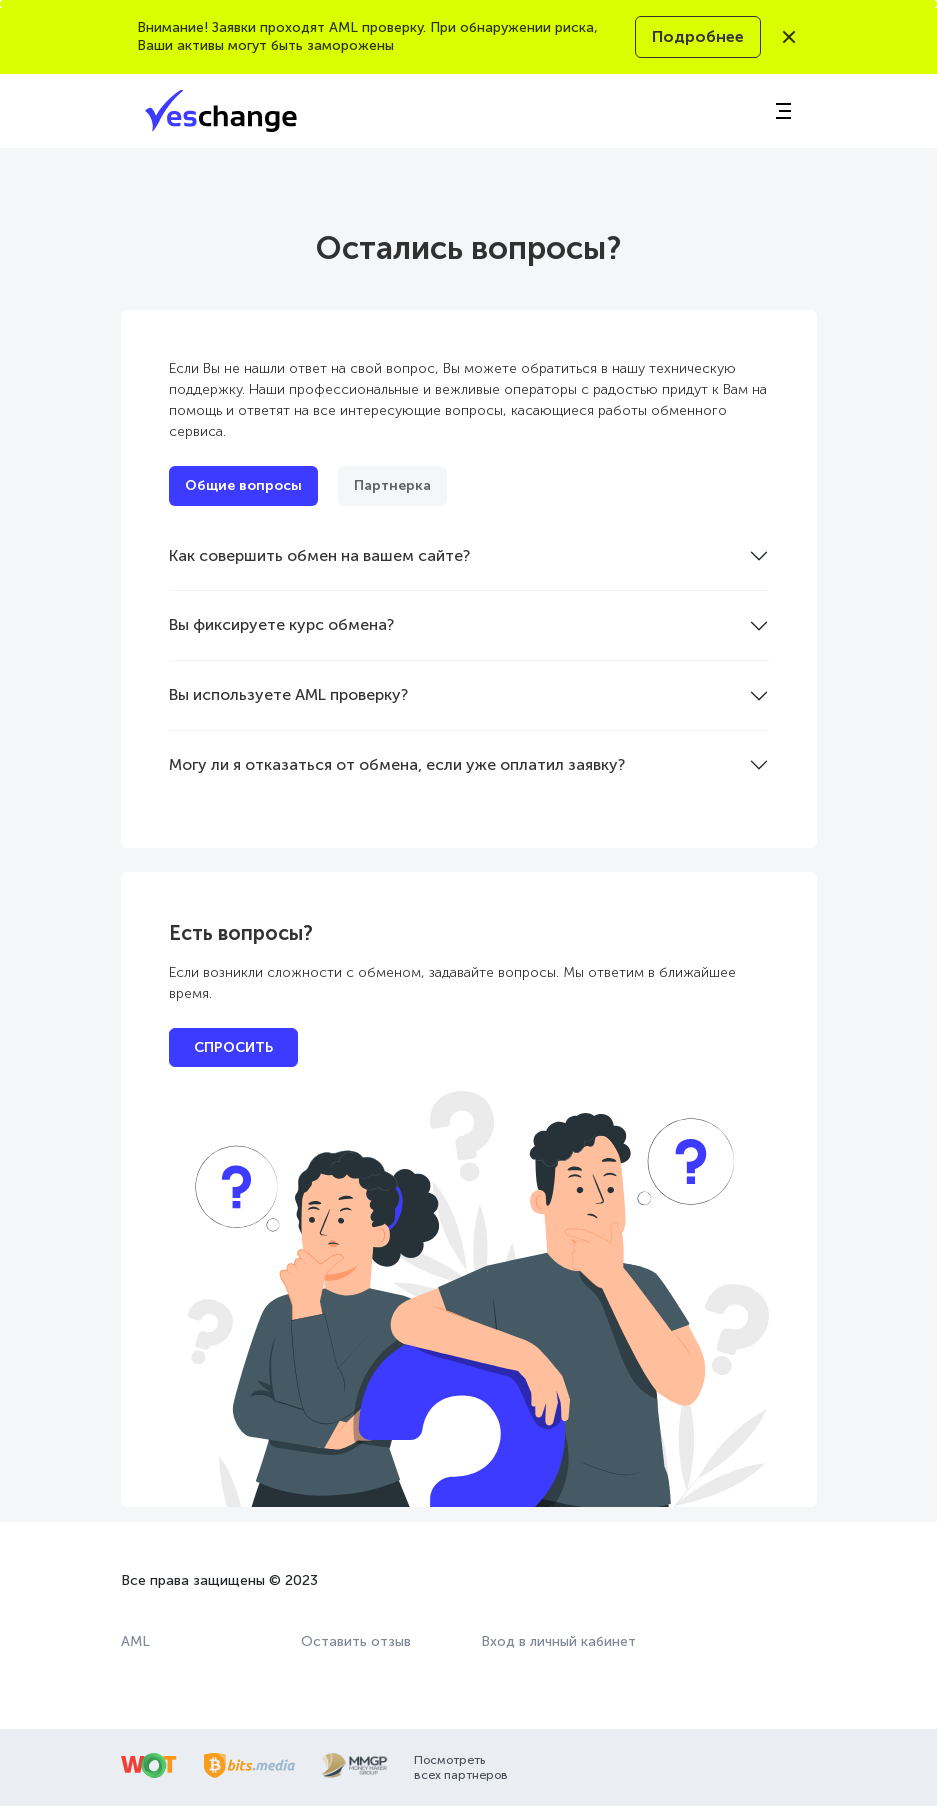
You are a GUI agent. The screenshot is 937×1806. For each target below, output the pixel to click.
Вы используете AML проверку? (288, 694)
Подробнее (698, 36)
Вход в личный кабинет (558, 1641)
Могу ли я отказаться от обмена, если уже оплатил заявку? (397, 764)
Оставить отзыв (356, 1641)
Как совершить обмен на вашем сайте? (319, 555)
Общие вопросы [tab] (243, 485)
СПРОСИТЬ (233, 1047)
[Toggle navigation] (783, 111)
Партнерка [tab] (392, 485)
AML (135, 1641)
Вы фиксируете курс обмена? (281, 624)
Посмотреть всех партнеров (461, 1767)
